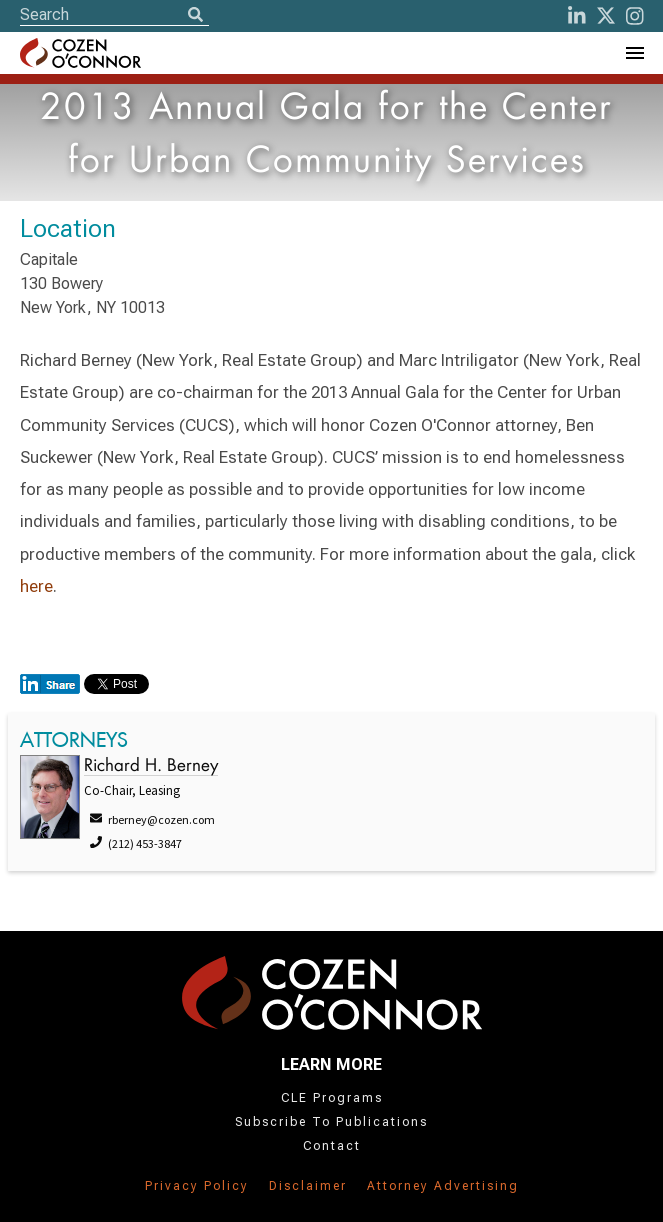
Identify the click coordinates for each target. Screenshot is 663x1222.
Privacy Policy (197, 1186)
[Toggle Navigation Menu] (634, 53)
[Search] (195, 16)
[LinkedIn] (577, 16)
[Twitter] (606, 16)
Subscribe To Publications (331, 1122)
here (36, 586)
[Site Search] (114, 14)
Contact (332, 1146)
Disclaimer (308, 1186)
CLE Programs (332, 1098)
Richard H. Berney (151, 766)
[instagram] (635, 16)
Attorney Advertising (443, 1186)
